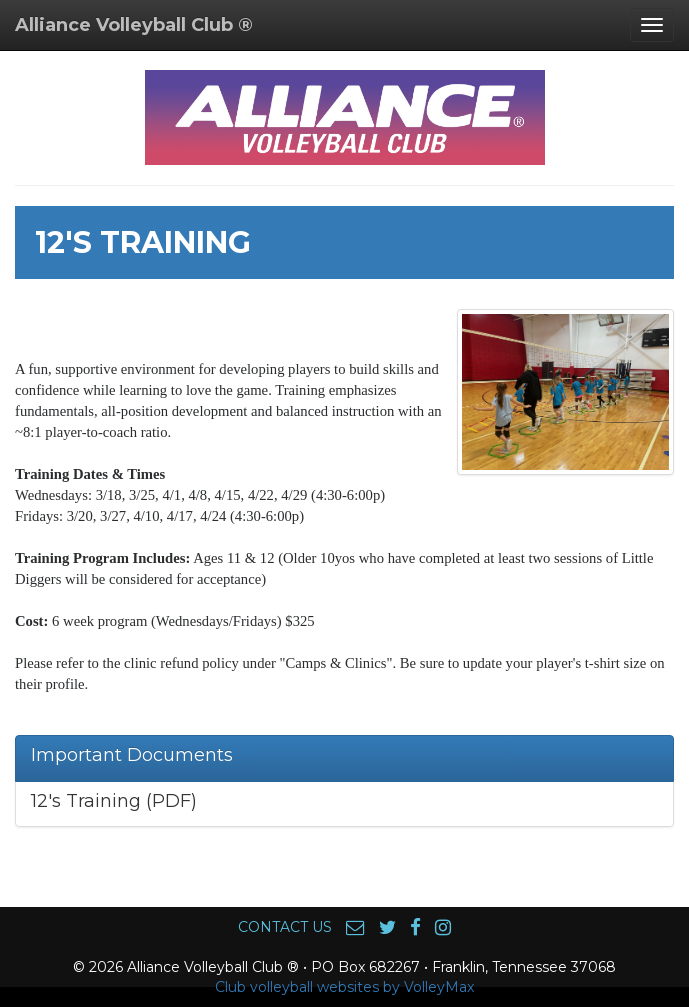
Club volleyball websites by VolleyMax (344, 987)
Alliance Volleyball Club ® (134, 25)
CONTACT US (285, 927)
